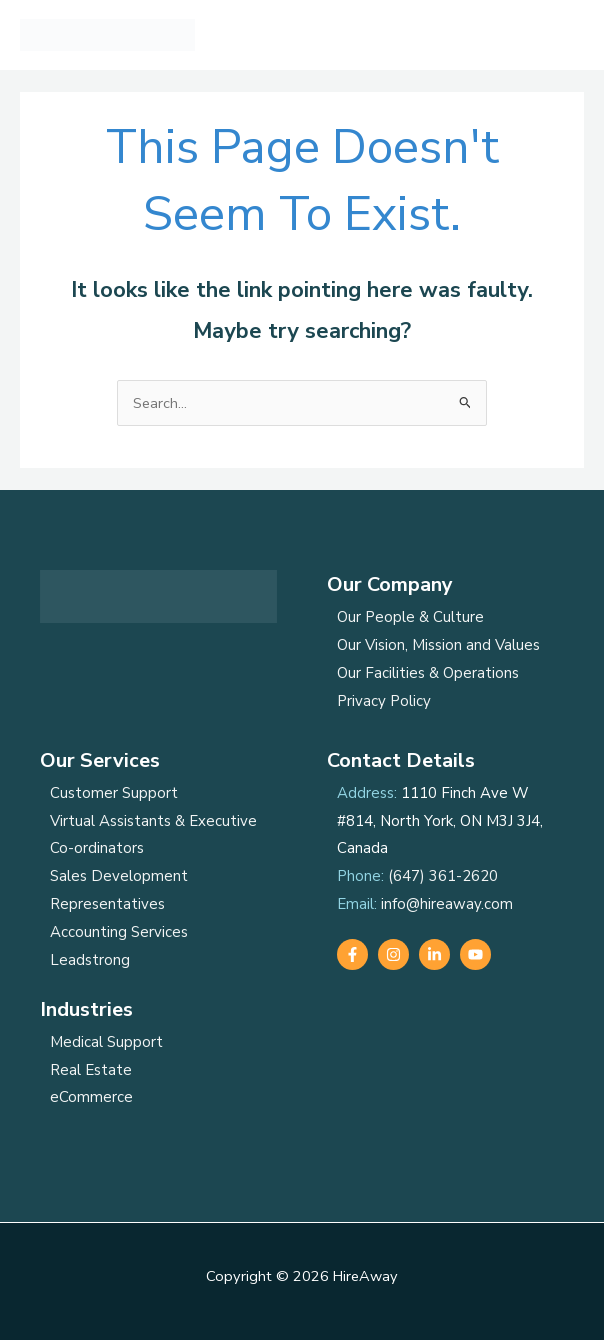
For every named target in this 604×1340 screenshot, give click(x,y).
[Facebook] (352, 954)
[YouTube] (475, 954)
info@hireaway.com (447, 904)
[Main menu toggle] (563, 35)
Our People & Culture (410, 617)
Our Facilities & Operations (428, 673)
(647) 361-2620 (443, 876)
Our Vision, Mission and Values (438, 645)
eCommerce (91, 1097)
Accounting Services (119, 932)
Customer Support (114, 793)
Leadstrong (90, 960)
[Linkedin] (434, 954)
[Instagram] (393, 954)
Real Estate (91, 1070)
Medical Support (106, 1042)
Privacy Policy (384, 701)
